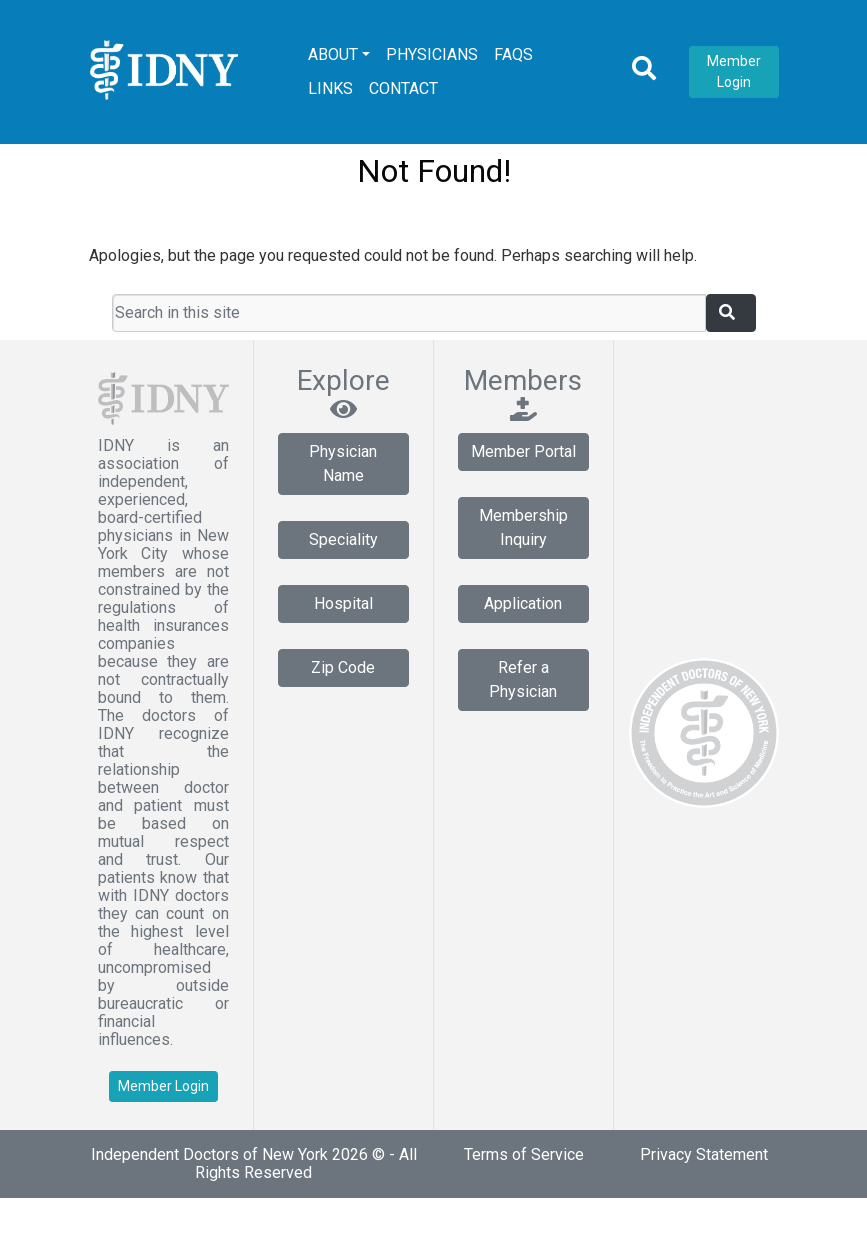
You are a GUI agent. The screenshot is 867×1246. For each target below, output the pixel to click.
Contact (403, 88)
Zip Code (343, 667)
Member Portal (523, 451)
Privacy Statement (704, 1154)
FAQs (513, 54)
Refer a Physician (523, 679)
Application (523, 603)
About (333, 54)
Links (330, 88)
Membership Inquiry (523, 527)
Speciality (343, 539)
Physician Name (343, 463)
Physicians (432, 54)
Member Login (734, 71)
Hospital (343, 603)
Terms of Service (524, 1154)
